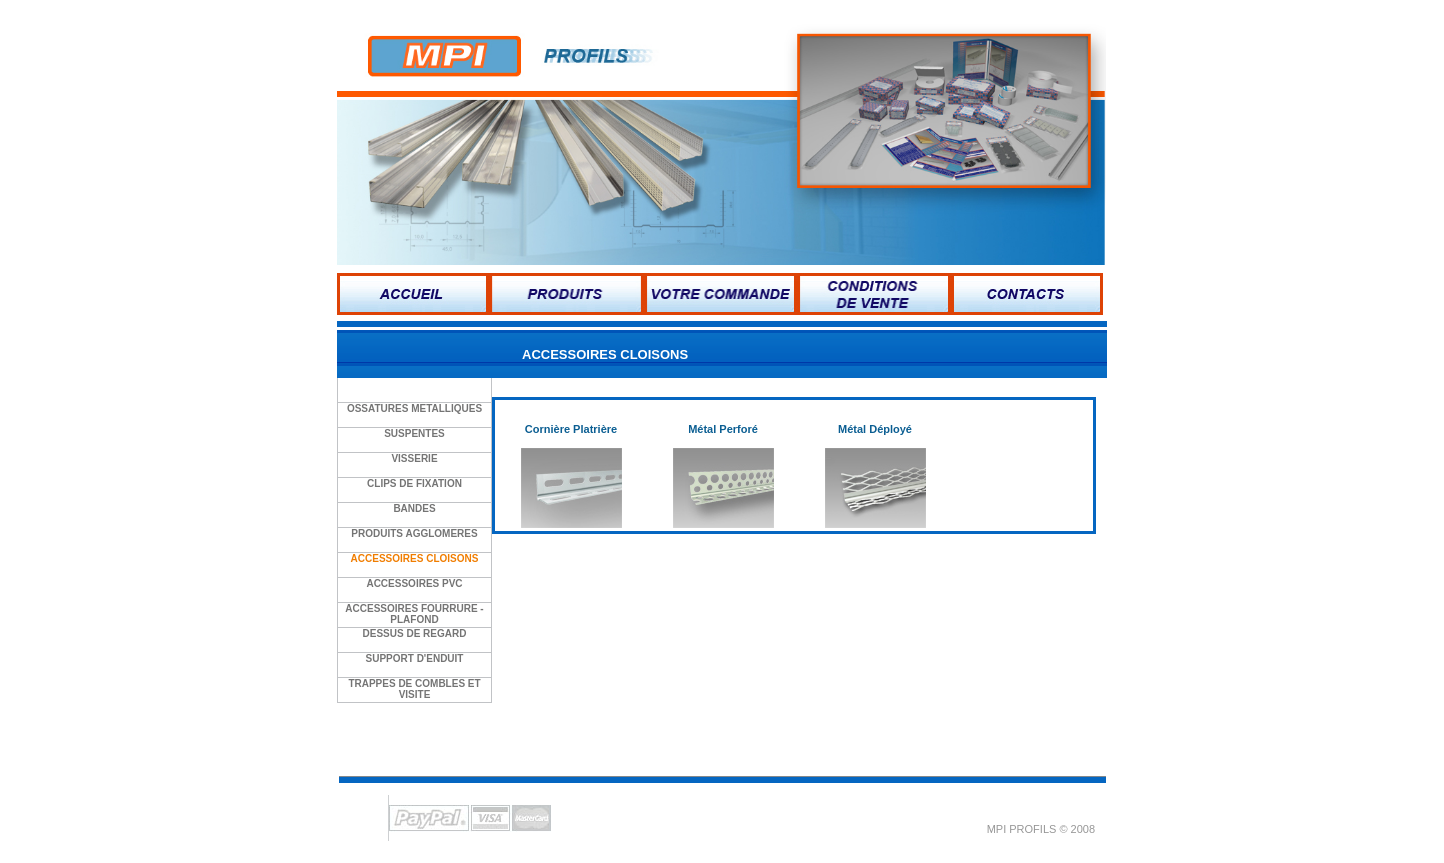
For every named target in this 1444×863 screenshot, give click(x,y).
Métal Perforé (723, 429)
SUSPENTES (414, 433)
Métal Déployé (875, 429)
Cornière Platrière (571, 429)
